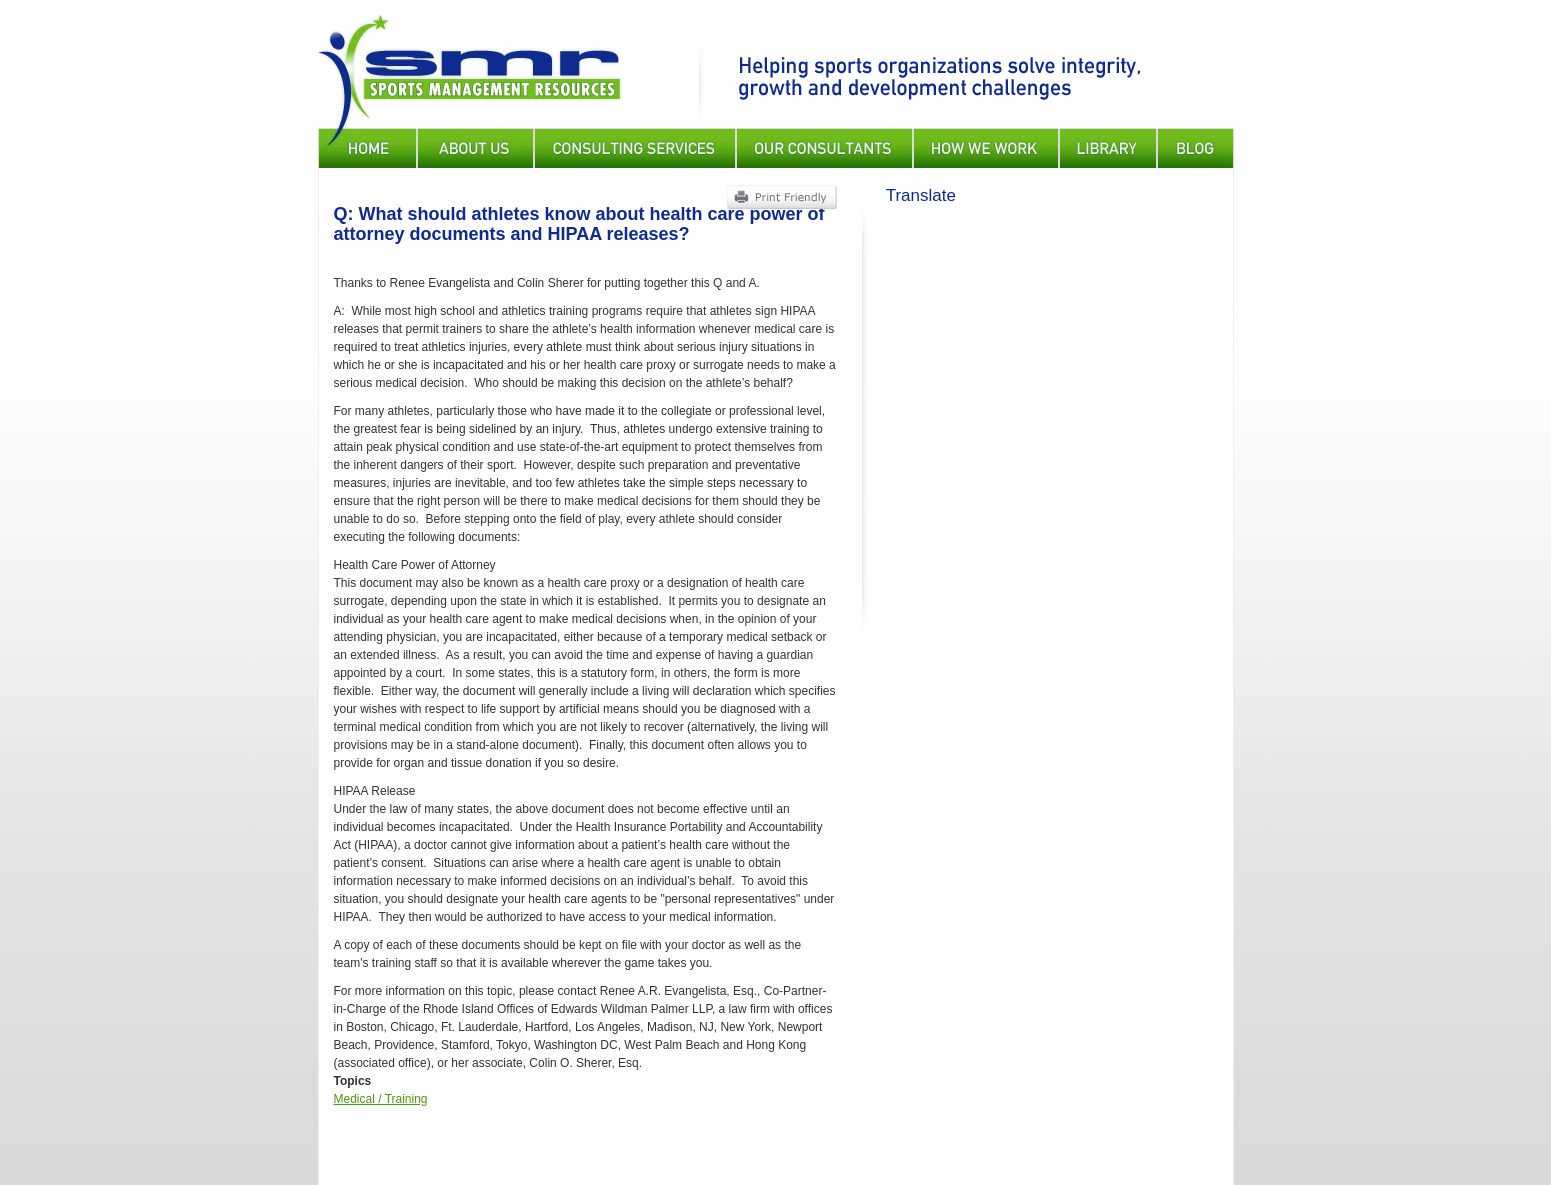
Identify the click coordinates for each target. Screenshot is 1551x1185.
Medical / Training (381, 1099)
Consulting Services (635, 148)
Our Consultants (824, 148)
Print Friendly (781, 197)
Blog (1195, 148)
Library (1108, 148)
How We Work (986, 148)
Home (367, 148)
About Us (475, 148)
